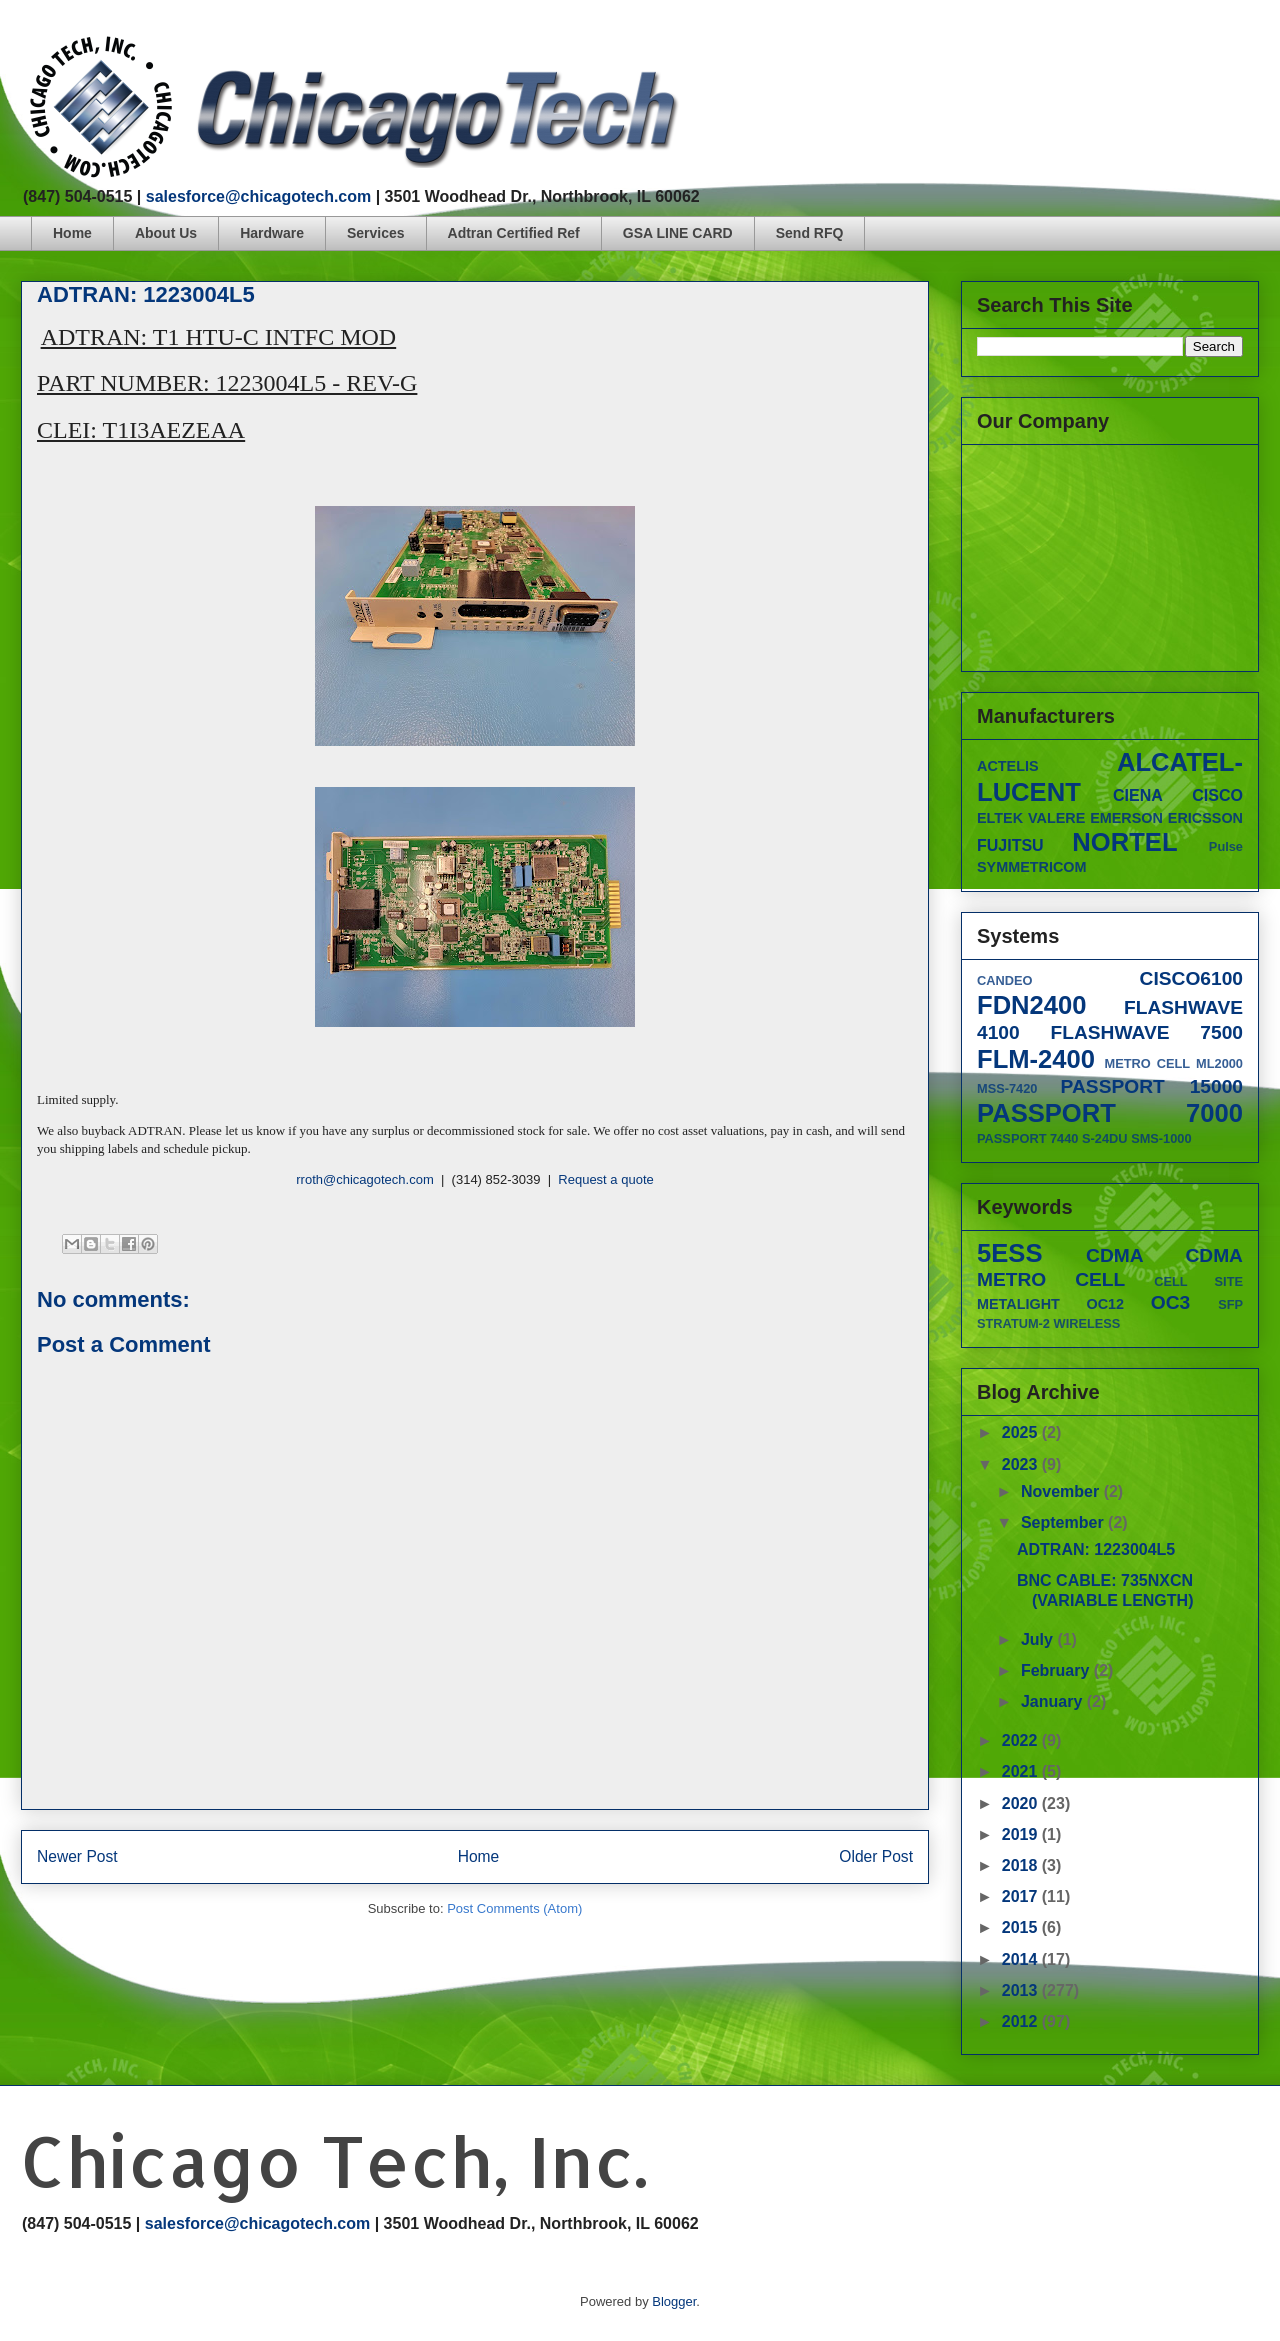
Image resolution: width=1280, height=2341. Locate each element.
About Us (166, 233)
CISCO (1217, 795)
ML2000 (1219, 1063)
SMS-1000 (1161, 1138)
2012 (1022, 2021)
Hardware (272, 233)
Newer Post (77, 1856)
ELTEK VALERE (1031, 818)
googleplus (1213, 44)
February (1057, 1670)
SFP (1230, 1304)
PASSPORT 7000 (1110, 1113)
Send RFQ (810, 233)
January (1054, 1701)
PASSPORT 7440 (1027, 1138)
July (1039, 1639)
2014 (1022, 1959)
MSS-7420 (1007, 1088)
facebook (1137, 44)
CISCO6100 (1191, 978)
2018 (1022, 1865)
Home (72, 233)
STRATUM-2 (1013, 1323)
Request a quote (605, 1179)
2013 (1022, 1990)
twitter (1175, 44)
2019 (1022, 1834)
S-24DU (1105, 1138)
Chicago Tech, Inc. (334, 2160)
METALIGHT (1018, 1304)
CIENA (1138, 795)
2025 (1022, 1432)
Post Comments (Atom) (514, 1908)
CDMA (1115, 1255)
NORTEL (1124, 842)
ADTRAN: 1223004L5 (1096, 1549)
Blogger (674, 2301)
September (1064, 1522)
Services (376, 233)
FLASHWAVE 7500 (1146, 1032)
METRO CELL (1148, 1063)
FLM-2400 (1036, 1059)
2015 (1022, 1927)
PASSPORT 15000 (1152, 1086)
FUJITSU (1010, 845)
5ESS (1009, 1253)
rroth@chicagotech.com (364, 1179)
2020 (1022, 1803)
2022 (1022, 1740)
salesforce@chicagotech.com (258, 196)
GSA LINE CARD (678, 233)
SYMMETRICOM (1032, 867)
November (1062, 1491)
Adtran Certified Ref (514, 233)
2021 (1022, 1771)
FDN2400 (1032, 1005)
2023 (1022, 1464)
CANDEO (1004, 980)
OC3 (1170, 1302)
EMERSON (1126, 818)
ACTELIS (1008, 766)
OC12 (1106, 1304)
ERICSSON (1205, 818)
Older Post (876, 1856)
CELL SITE (1198, 1281)
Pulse (1226, 846)
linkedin (1251, 44)
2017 (1022, 1896)
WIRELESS (1087, 1323)
